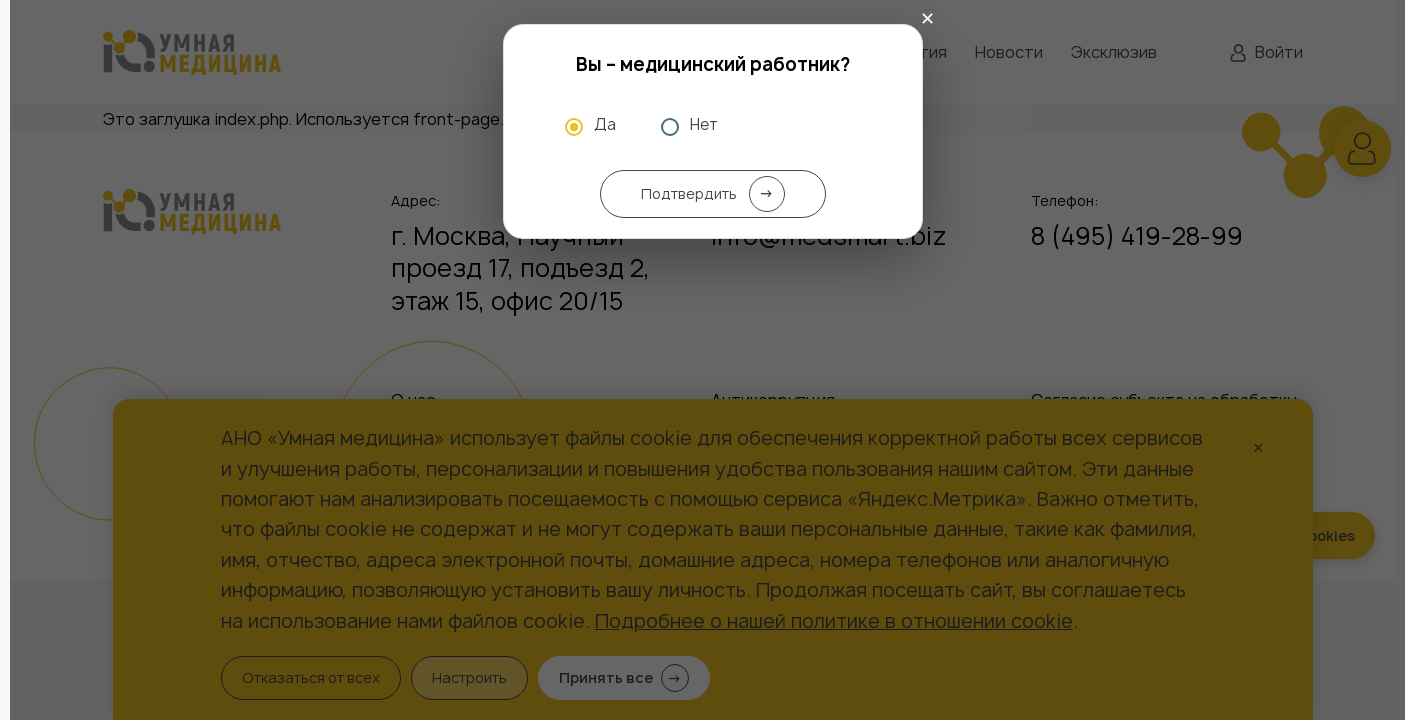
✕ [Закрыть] (927, 19)
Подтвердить (713, 194)
